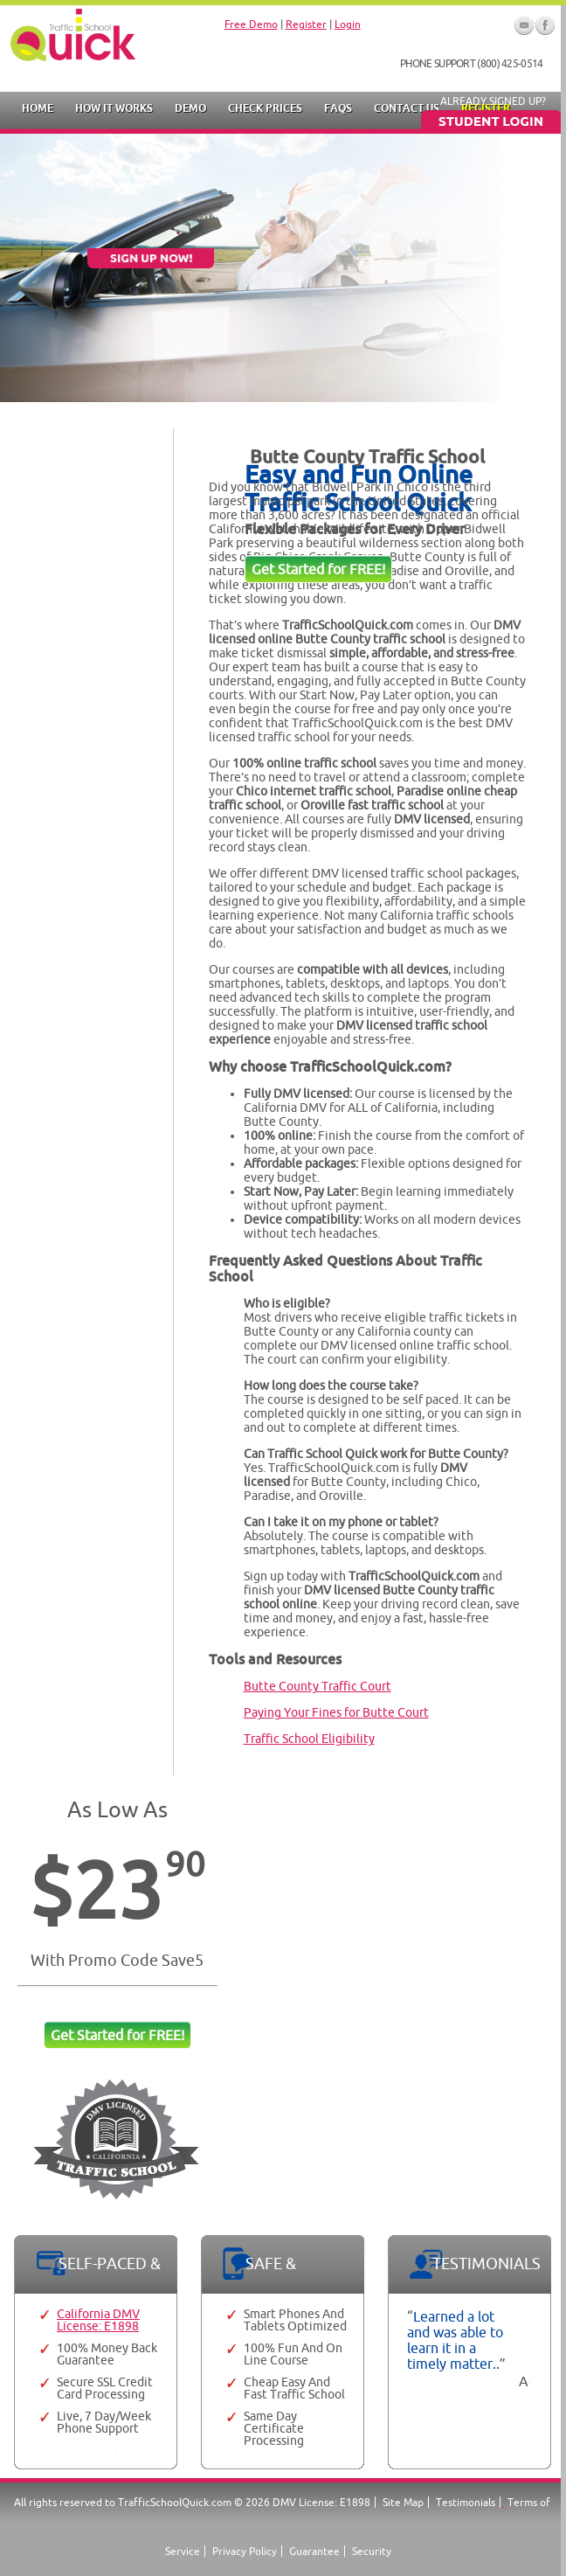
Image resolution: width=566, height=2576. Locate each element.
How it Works (114, 108)
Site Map (403, 2502)
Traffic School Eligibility (309, 1739)
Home (37, 108)
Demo (190, 108)
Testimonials (465, 2502)
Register (306, 24)
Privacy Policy (244, 2551)
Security (371, 2551)
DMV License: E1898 (321, 2502)
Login (348, 24)
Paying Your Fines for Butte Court (336, 1712)
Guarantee (314, 2551)
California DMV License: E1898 (98, 2320)
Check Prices (265, 108)
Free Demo (251, 24)
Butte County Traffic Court (317, 1686)
